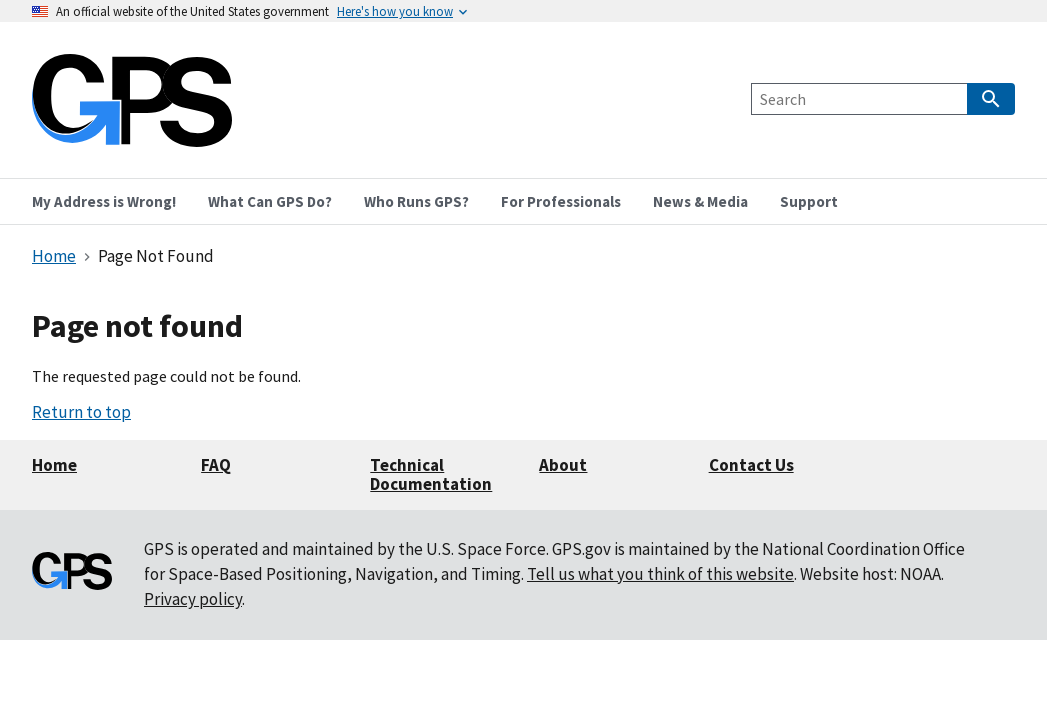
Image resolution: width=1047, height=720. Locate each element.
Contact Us (751, 465)
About (563, 465)
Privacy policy (193, 599)
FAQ (216, 465)
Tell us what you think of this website (660, 574)
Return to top (81, 412)
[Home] (132, 134)
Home (54, 465)
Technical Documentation (431, 474)
